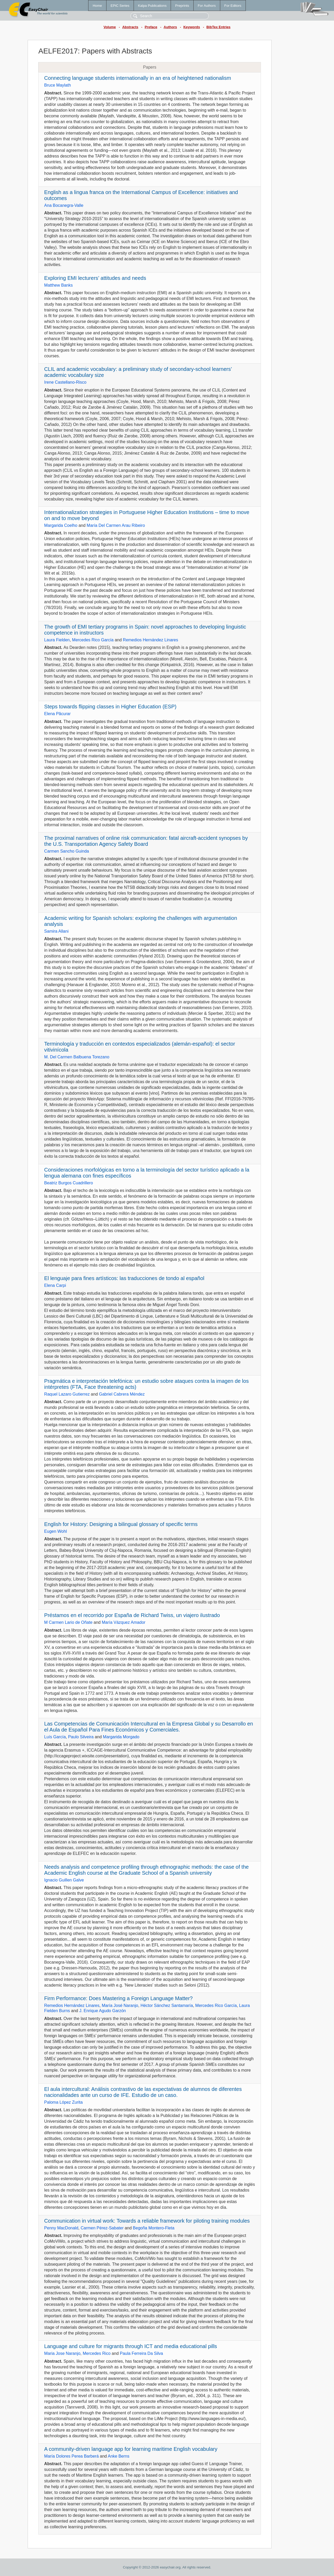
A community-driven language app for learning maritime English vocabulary (130, 2449)
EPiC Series (120, 6)
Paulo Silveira (81, 1737)
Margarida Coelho (60, 525)
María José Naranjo (120, 2005)
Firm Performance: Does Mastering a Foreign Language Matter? (118, 1998)
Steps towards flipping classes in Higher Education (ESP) (110, 706)
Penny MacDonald (61, 2228)
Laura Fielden (57, 640)
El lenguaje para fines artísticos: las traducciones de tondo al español (124, 1278)
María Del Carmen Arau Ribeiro (116, 525)
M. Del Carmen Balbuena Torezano (76, 1057)
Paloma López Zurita (63, 2102)
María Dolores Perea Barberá (71, 2456)
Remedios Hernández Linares (150, 640)
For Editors (232, 6)
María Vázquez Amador (123, 1622)
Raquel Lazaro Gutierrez (67, 1394)
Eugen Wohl (55, 1531)
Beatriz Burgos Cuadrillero (68, 1183)
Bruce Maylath (57, 85)
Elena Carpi (55, 1285)
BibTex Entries (218, 27)
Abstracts (130, 27)
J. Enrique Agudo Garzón (102, 2010)
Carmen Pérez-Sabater (102, 2228)
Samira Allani (56, 931)
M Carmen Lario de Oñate (68, 1622)
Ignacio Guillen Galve (64, 1880)
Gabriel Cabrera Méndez (122, 1394)
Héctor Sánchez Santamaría (166, 2005)
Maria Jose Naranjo (62, 2353)
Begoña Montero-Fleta (153, 2228)
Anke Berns (118, 2456)
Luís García (55, 1737)
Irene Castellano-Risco (65, 382)
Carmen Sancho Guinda (66, 851)
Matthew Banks (58, 285)
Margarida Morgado (121, 1737)
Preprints (182, 6)
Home (97, 6)
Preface (151, 27)
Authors (170, 27)
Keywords (191, 27)
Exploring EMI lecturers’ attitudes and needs (95, 278)
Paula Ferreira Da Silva (141, 2353)
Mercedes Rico (97, 2353)
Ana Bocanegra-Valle (63, 205)
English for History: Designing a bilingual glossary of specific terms (121, 1524)
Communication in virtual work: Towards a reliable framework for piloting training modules (147, 2221)
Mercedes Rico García (93, 640)
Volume (110, 27)
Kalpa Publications (152, 6)
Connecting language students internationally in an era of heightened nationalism (137, 78)
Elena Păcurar (57, 713)
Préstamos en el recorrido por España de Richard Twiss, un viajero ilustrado (132, 1615)
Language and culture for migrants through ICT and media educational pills (130, 2346)
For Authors (207, 6)
